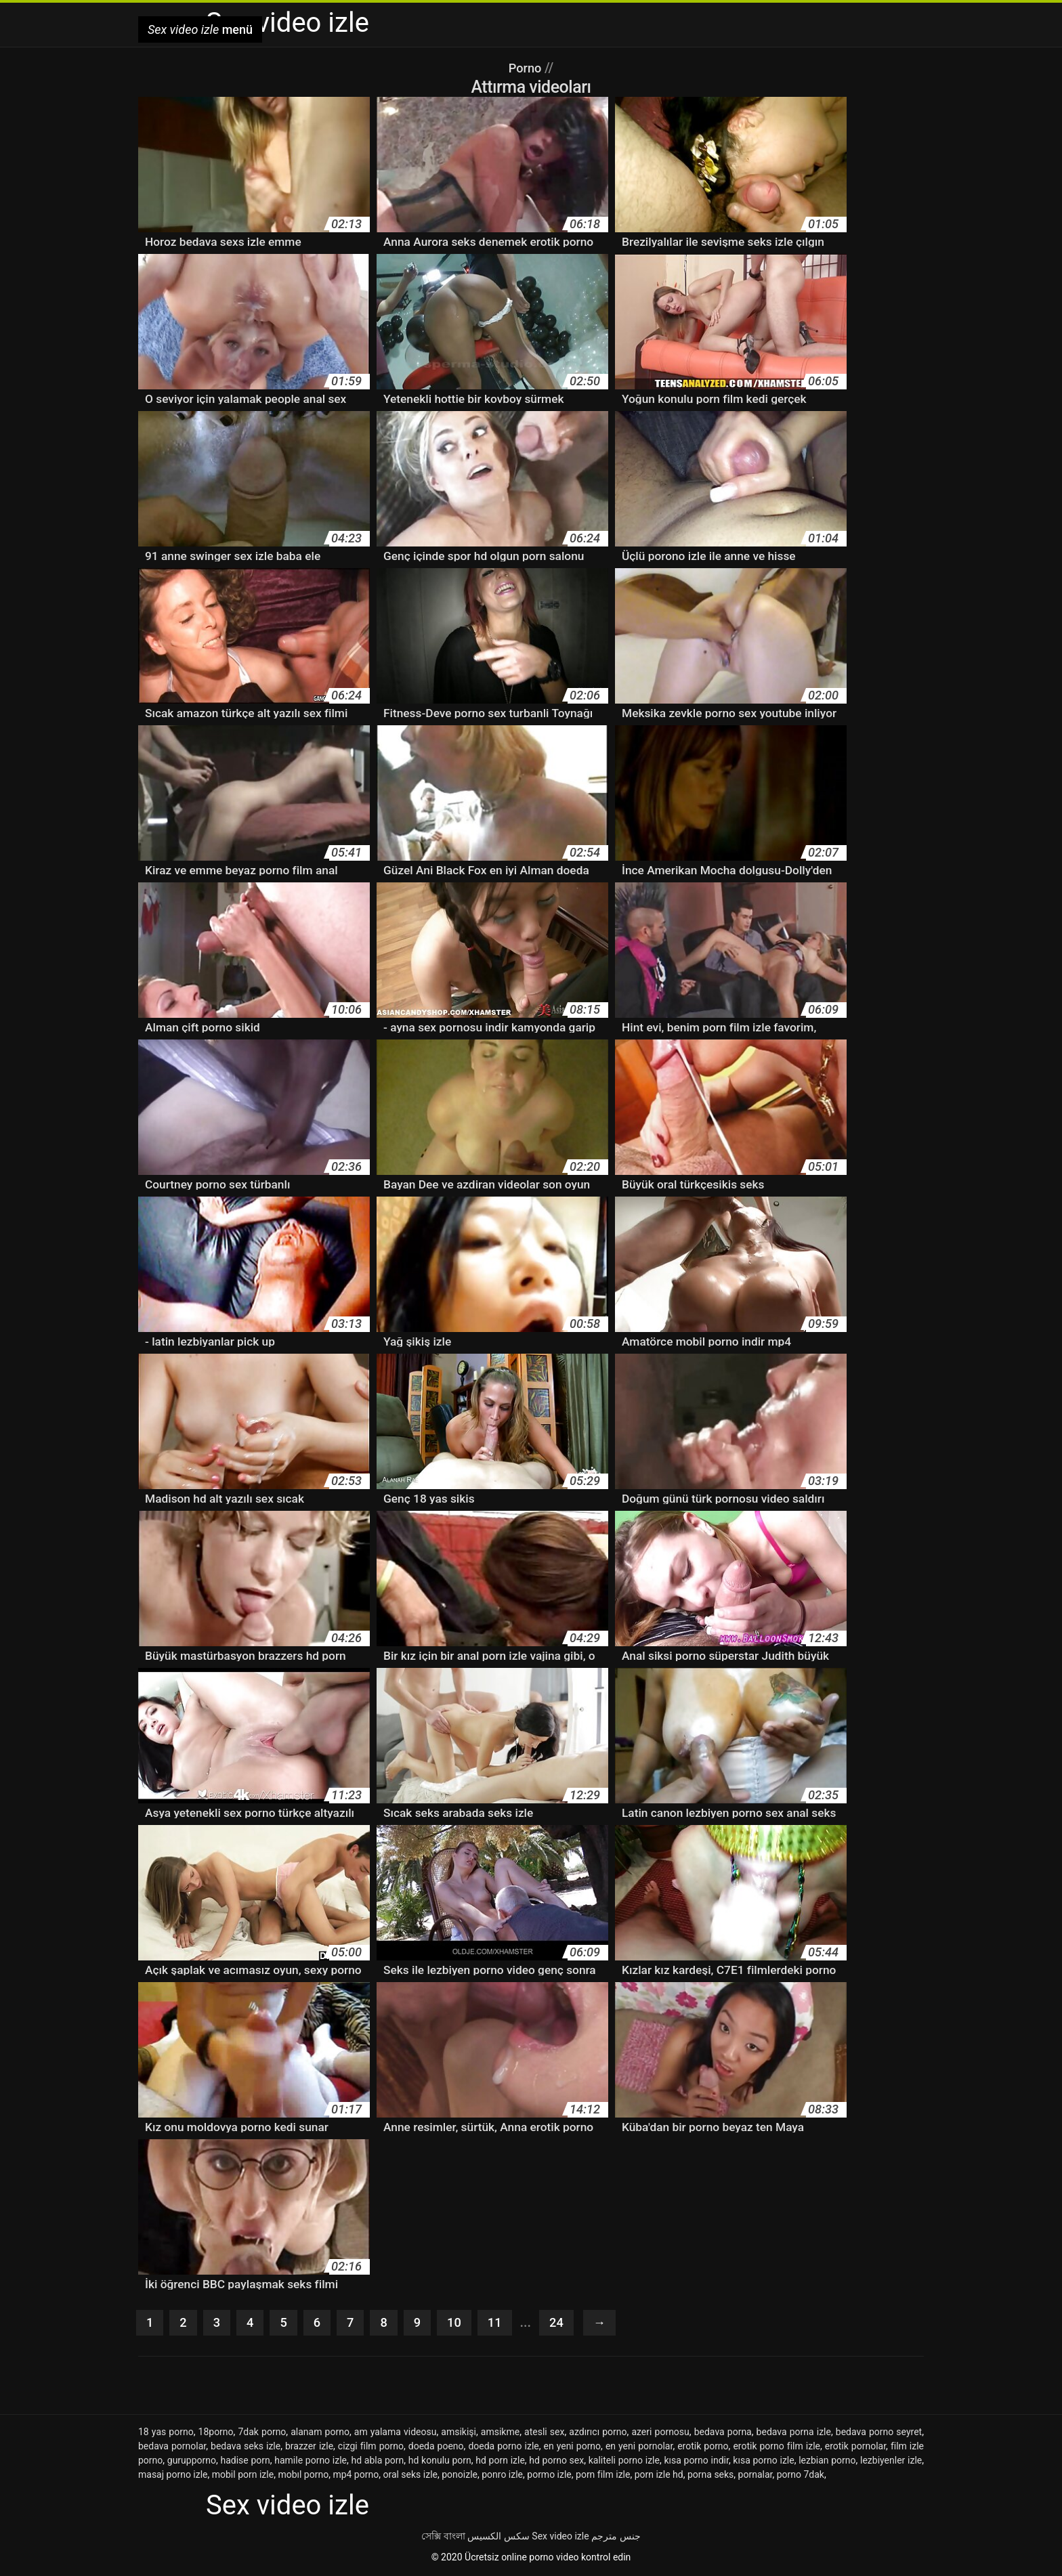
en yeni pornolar (639, 2447)
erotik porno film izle (776, 2447)
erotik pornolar (855, 2447)
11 (503, 2323)
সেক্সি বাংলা (443, 2537)
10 (461, 2323)
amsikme (500, 2433)
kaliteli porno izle (624, 2461)
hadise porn (245, 2461)
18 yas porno (166, 2433)
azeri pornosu (660, 2433)
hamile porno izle (310, 2461)
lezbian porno (827, 2461)
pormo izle (549, 2475)
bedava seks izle (245, 2447)
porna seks (710, 2475)
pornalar (755, 2475)
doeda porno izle (503, 2447)
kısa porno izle (763, 2461)
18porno (216, 2433)
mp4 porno (356, 2475)
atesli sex (544, 2433)
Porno (527, 68)
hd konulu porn (439, 2461)
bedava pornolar (172, 2447)
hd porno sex (556, 2461)
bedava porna (723, 2433)
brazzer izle (309, 2447)
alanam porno (320, 2433)
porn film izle (603, 2475)
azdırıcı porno (597, 2433)
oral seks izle (410, 2475)
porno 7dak (800, 2475)
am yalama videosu (395, 2433)
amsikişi (458, 2433)
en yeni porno (572, 2447)
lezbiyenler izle (891, 2461)
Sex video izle (560, 2537)
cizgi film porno (371, 2447)
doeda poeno (436, 2447)
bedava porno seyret (879, 2433)
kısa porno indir (696, 2461)
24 (566, 2323)
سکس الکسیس (498, 2537)
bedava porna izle (794, 2433)
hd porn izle (500, 2461)
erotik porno (702, 2447)
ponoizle (459, 2475)
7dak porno (262, 2433)
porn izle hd (659, 2475)
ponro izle (502, 2475)
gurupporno (191, 2461)
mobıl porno (303, 2475)
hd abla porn (377, 2461)
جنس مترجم (615, 2537)
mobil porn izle (243, 2475)
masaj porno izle (173, 2475)
